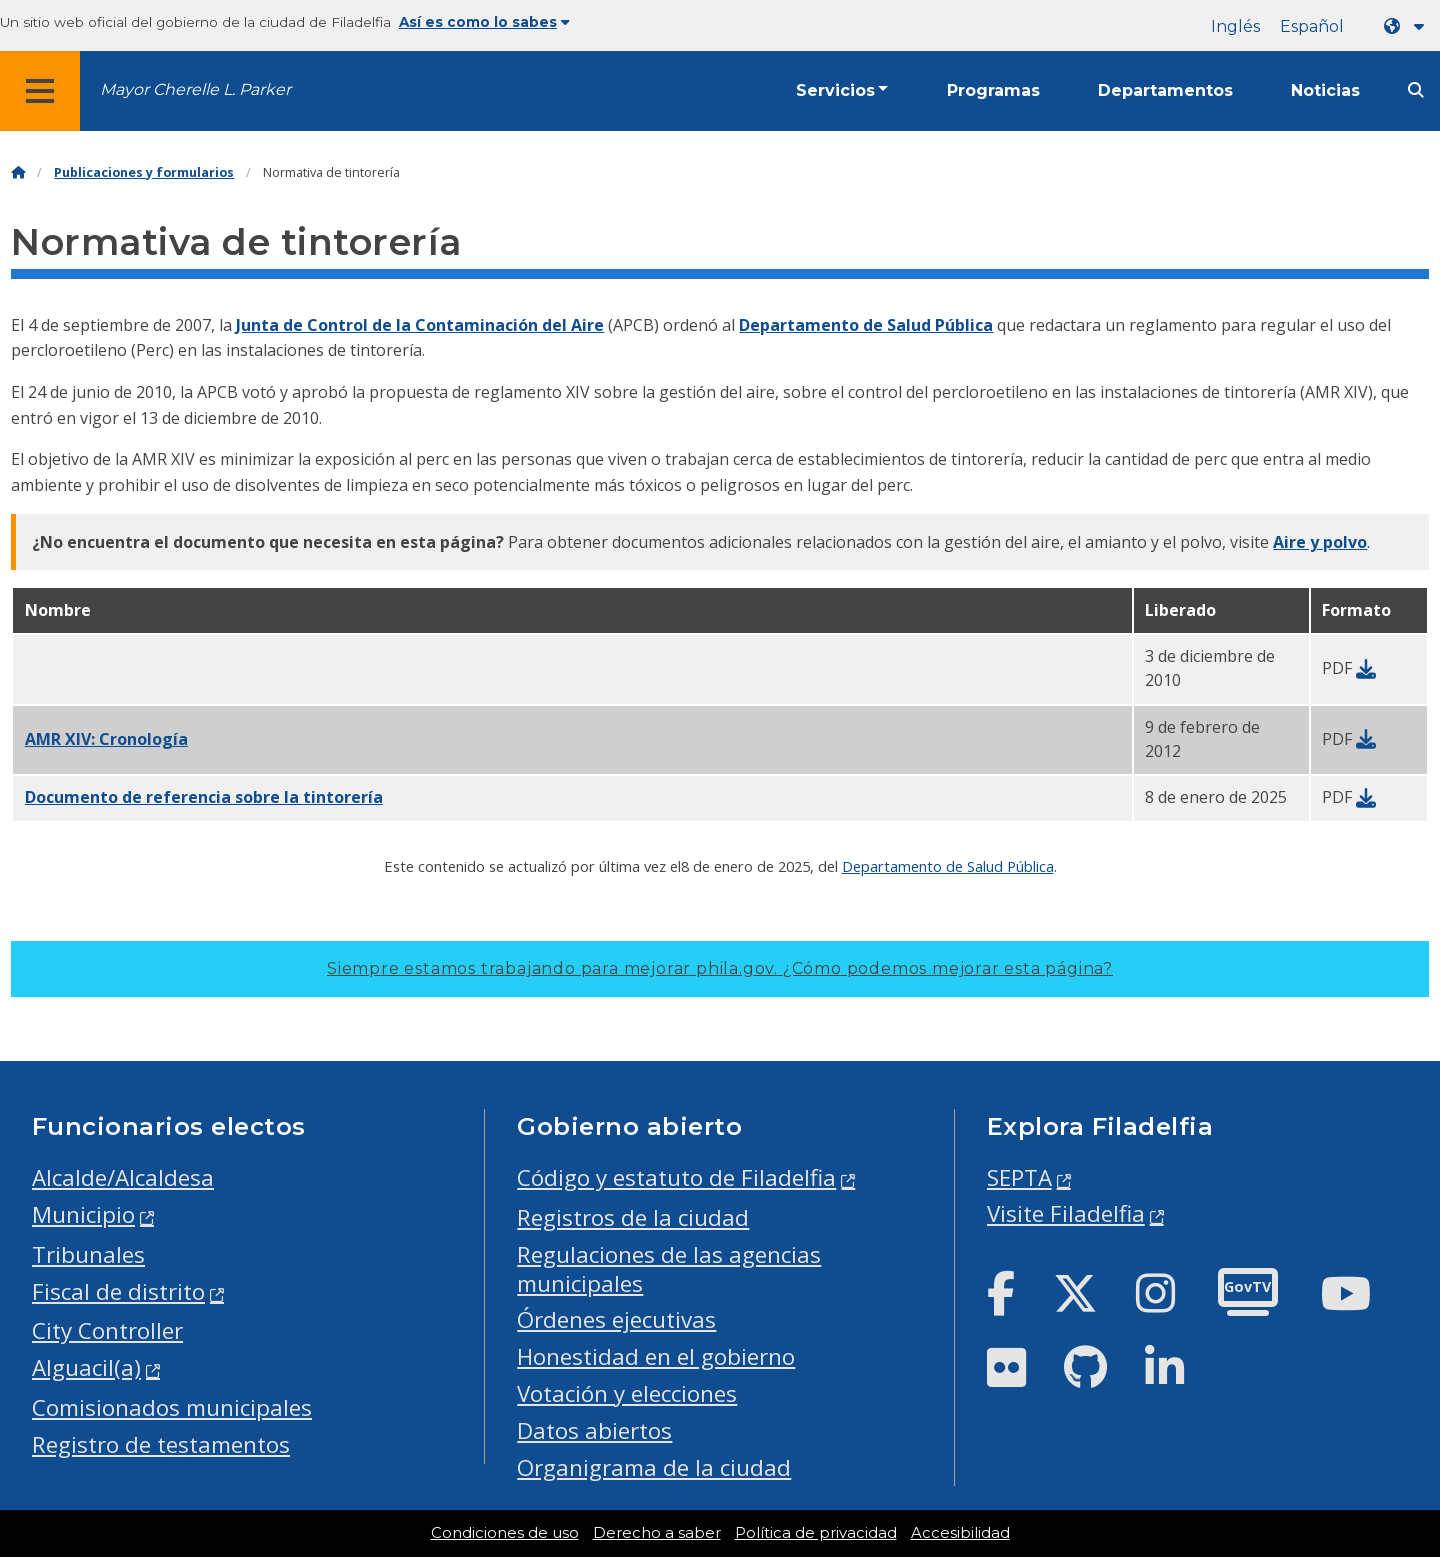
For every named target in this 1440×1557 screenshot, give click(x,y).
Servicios (835, 90)
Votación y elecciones (627, 1393)
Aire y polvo (1320, 542)
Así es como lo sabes (484, 22)
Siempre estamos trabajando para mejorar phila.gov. (720, 968)
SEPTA (1019, 1177)
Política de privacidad (816, 1533)
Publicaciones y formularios (144, 172)
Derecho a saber (657, 1533)
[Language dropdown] (1408, 26)
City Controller (107, 1330)
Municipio (83, 1214)
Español (1312, 26)
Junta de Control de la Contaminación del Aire (420, 325)
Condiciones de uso (505, 1533)
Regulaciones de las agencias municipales (669, 1269)
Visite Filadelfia (1066, 1213)
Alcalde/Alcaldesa (123, 1177)
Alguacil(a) (86, 1367)
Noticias (1325, 90)
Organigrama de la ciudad (654, 1467)
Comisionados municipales (172, 1407)
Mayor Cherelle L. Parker (195, 89)
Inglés (1235, 26)
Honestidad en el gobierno (656, 1356)
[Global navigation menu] (40, 91)
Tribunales (88, 1254)
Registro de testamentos (161, 1444)
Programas (993, 90)
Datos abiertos (594, 1430)
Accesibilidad (960, 1533)
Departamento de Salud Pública (866, 325)
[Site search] (1416, 90)
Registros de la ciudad (633, 1217)
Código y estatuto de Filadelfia (676, 1177)
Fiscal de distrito (118, 1291)
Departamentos (1165, 90)
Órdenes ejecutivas (616, 1319)
